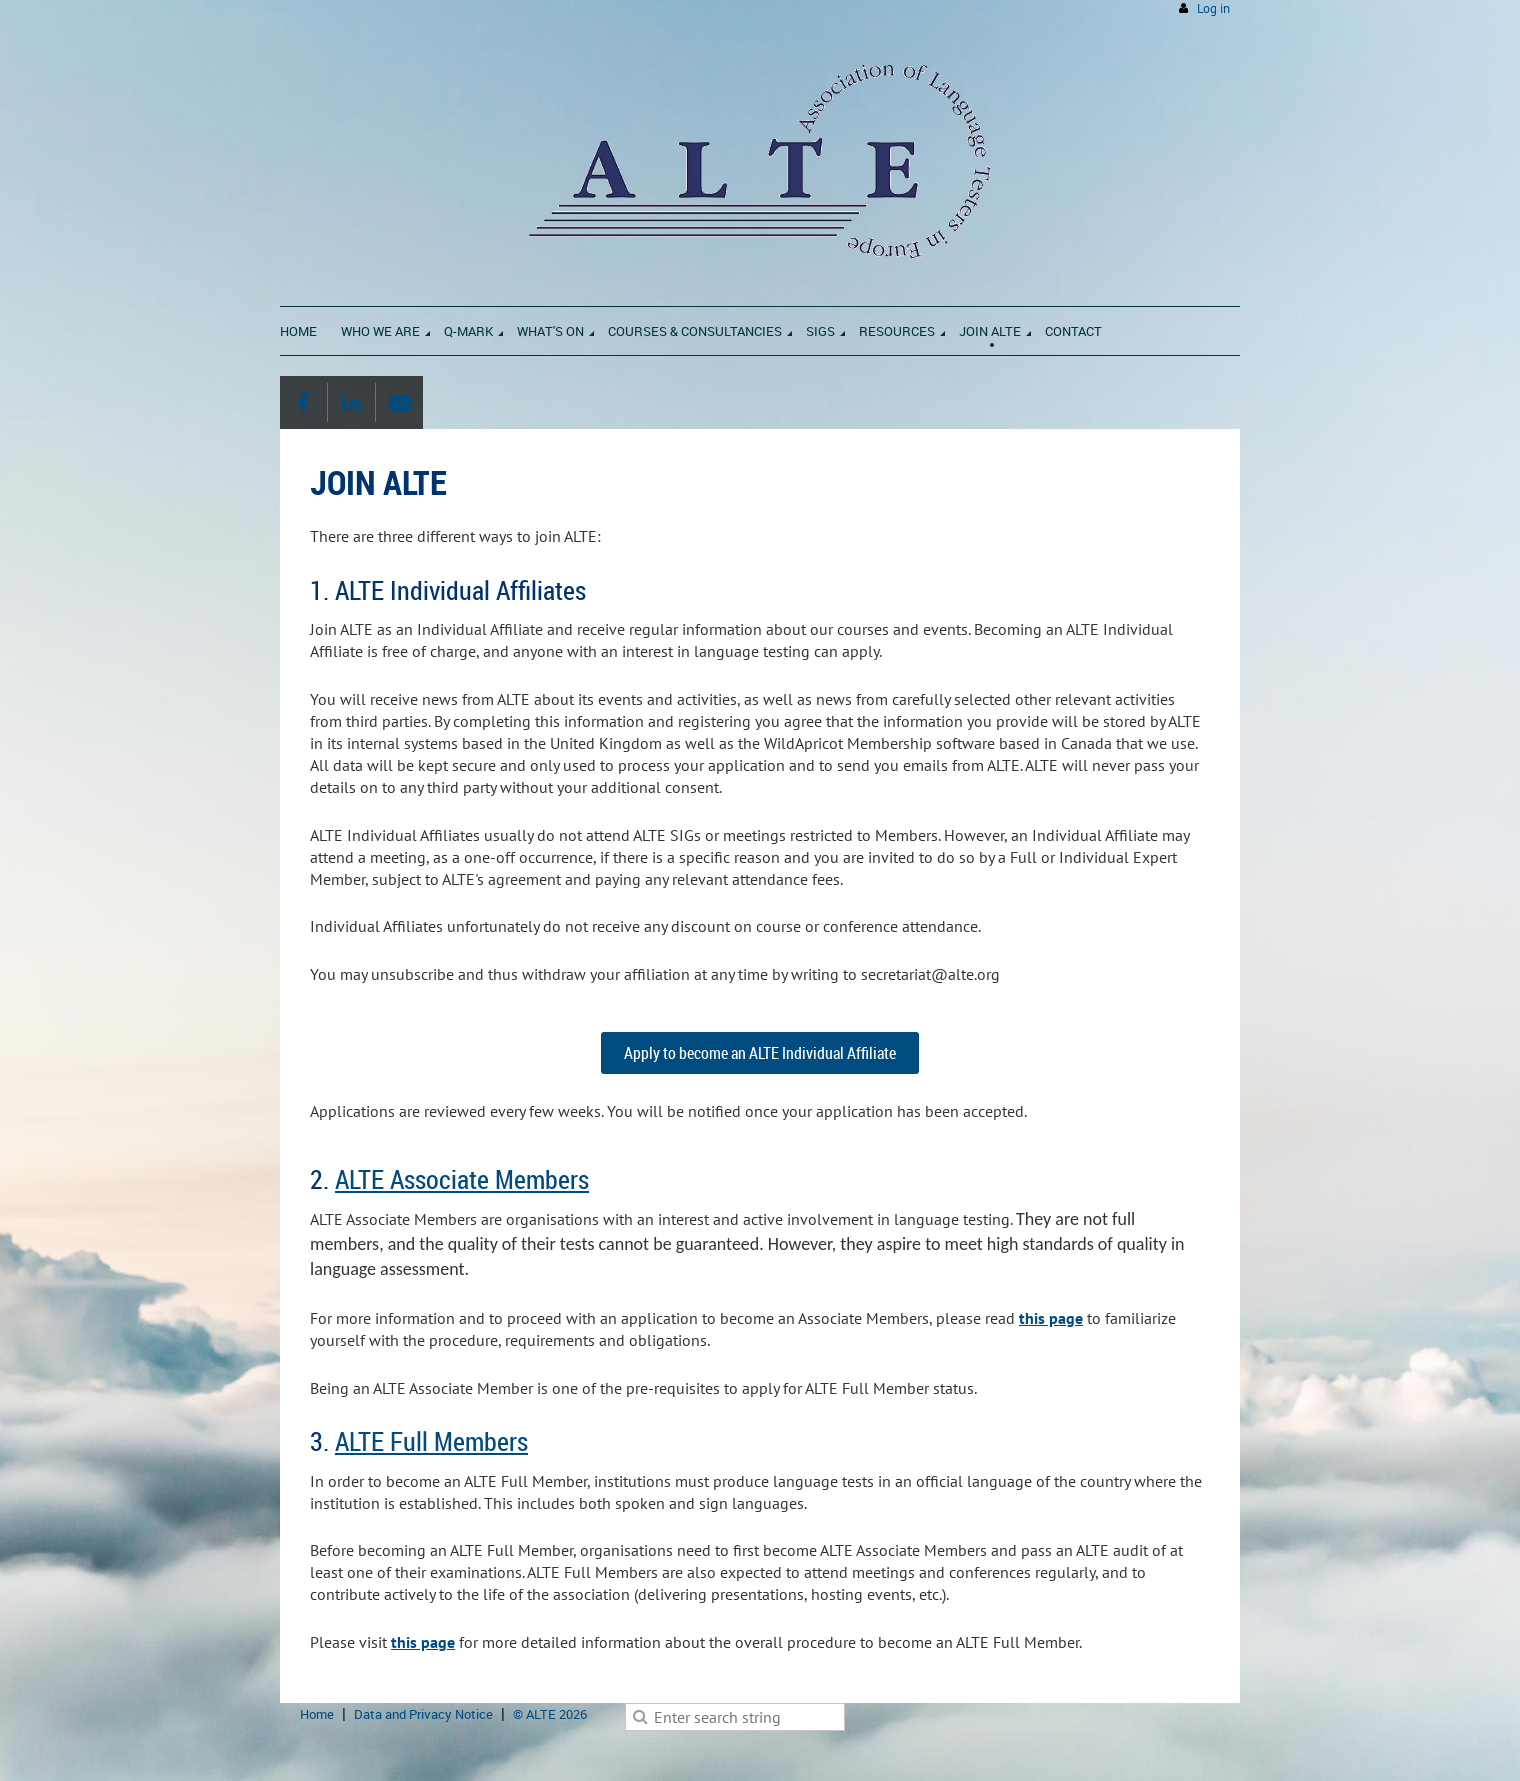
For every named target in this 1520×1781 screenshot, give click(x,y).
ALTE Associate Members (462, 1179)
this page (1051, 1318)
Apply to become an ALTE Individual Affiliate (760, 1053)
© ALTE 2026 (550, 1714)
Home (317, 1714)
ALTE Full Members (431, 1441)
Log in (1213, 8)
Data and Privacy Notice (423, 1714)
